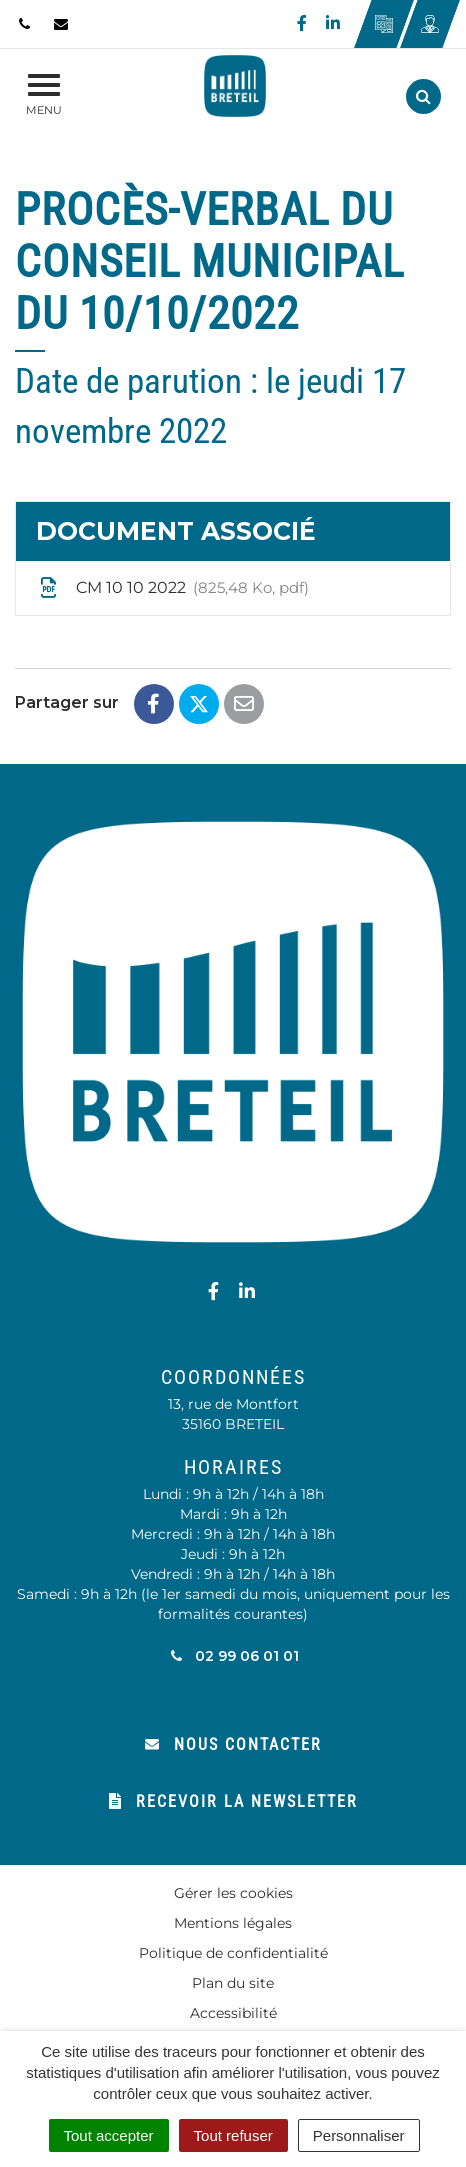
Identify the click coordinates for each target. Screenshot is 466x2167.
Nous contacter (233, 1744)
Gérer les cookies (233, 1893)
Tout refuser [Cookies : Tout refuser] (233, 2135)
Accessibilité (233, 2013)
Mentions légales (233, 1923)
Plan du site (233, 1983)
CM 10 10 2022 (172, 588)
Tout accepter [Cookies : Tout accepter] (109, 2135)
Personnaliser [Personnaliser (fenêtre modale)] (359, 2135)
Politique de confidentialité (233, 1953)
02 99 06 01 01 (233, 1656)
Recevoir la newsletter (233, 1801)
